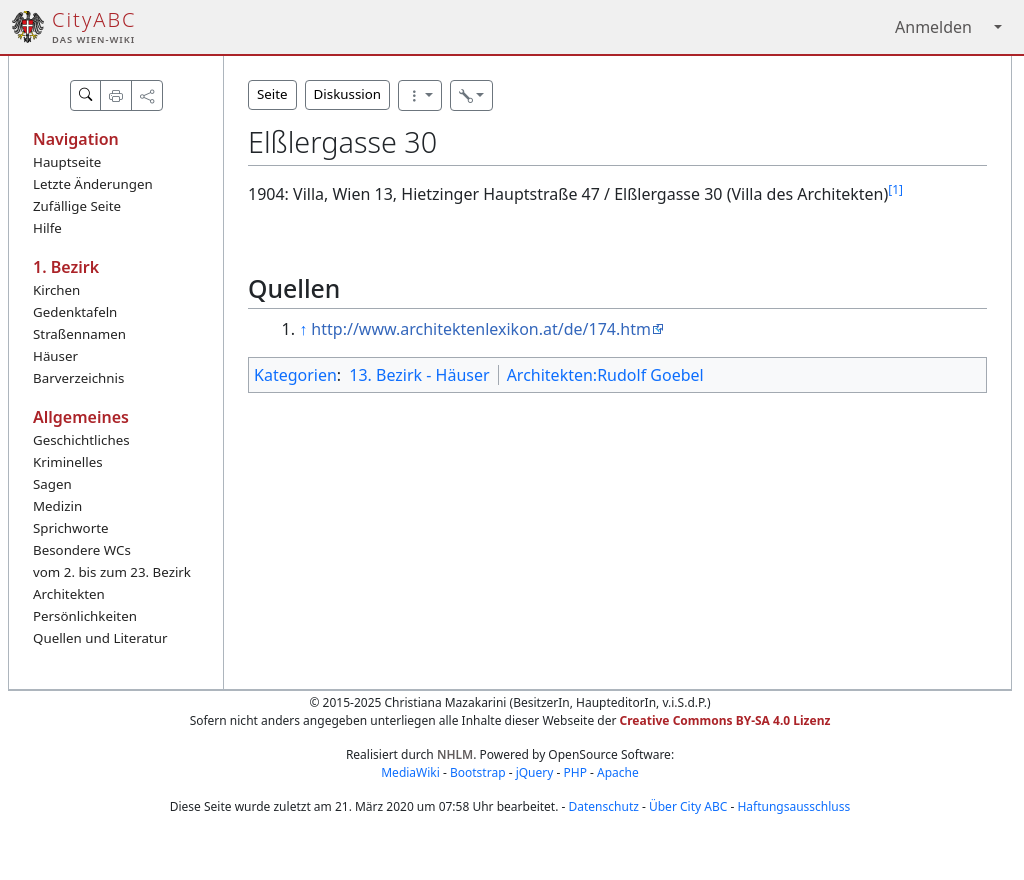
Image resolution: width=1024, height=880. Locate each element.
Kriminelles (68, 462)
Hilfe (47, 228)
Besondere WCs (82, 550)
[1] (895, 189)
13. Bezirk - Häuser (419, 375)
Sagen (52, 484)
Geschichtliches (81, 440)
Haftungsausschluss (793, 806)
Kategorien (295, 375)
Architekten (69, 594)
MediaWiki (410, 772)
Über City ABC (688, 806)
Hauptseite (67, 162)
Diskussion (347, 94)
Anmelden (933, 27)
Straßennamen (79, 334)
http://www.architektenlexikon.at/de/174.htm (481, 329)
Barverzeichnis (78, 378)
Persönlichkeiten (85, 616)
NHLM (455, 754)
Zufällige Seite (77, 206)
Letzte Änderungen (93, 184)
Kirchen (56, 290)
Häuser (55, 356)
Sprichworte (70, 528)
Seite (272, 94)
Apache (618, 772)
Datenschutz (604, 806)
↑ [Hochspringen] (303, 329)
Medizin (57, 506)
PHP (574, 772)
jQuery (535, 772)
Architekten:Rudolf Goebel (605, 375)
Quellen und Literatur (100, 638)
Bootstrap (478, 772)
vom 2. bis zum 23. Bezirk (112, 572)
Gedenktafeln (75, 312)
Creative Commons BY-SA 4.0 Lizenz (725, 720)
